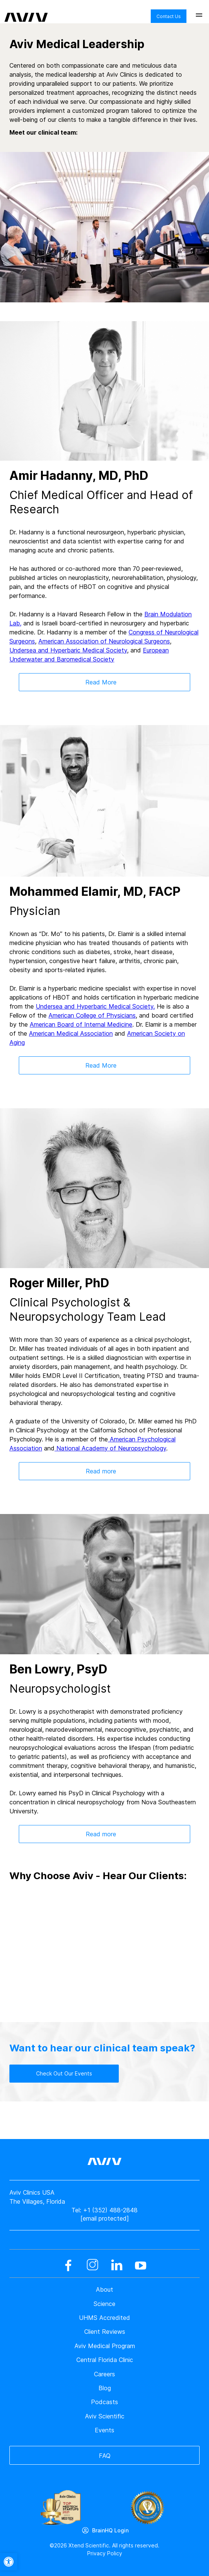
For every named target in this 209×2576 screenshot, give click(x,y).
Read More (101, 682)
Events (104, 2430)
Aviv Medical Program (104, 2346)
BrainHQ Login (110, 2530)
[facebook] (68, 2265)
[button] (8, 2561)
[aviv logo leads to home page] (26, 12)
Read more (101, 1471)
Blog (104, 2388)
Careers (104, 2374)
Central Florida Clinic (104, 2360)
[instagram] (92, 2265)
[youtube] (141, 2265)
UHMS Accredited (104, 2317)
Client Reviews (104, 2331)
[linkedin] (116, 2265)
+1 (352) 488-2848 (110, 2210)
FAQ (105, 2455)
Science (104, 2303)
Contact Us (168, 16)
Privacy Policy (104, 2553)
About (104, 2289)
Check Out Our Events (64, 2073)
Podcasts (104, 2402)
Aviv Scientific (104, 2416)
